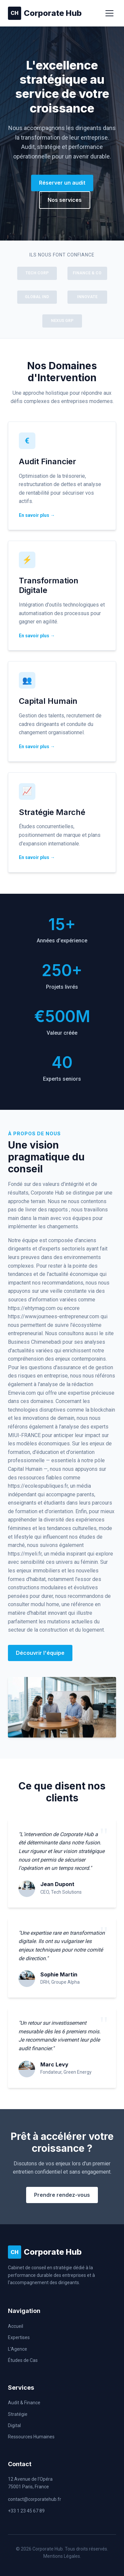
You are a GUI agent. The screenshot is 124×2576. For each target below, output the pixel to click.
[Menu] (109, 13)
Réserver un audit (62, 182)
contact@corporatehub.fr (34, 2499)
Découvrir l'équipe (40, 1653)
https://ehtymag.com (32, 1308)
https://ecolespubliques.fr (38, 1486)
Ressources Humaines (31, 2436)
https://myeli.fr (25, 1554)
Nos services (65, 200)
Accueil (15, 2326)
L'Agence (17, 2349)
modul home (45, 1604)
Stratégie (17, 2414)
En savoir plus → (37, 515)
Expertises (19, 2337)
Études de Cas (23, 2360)
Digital (14, 2425)
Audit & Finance (24, 2402)
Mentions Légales (61, 2556)
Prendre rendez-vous (62, 2195)
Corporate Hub (45, 13)
